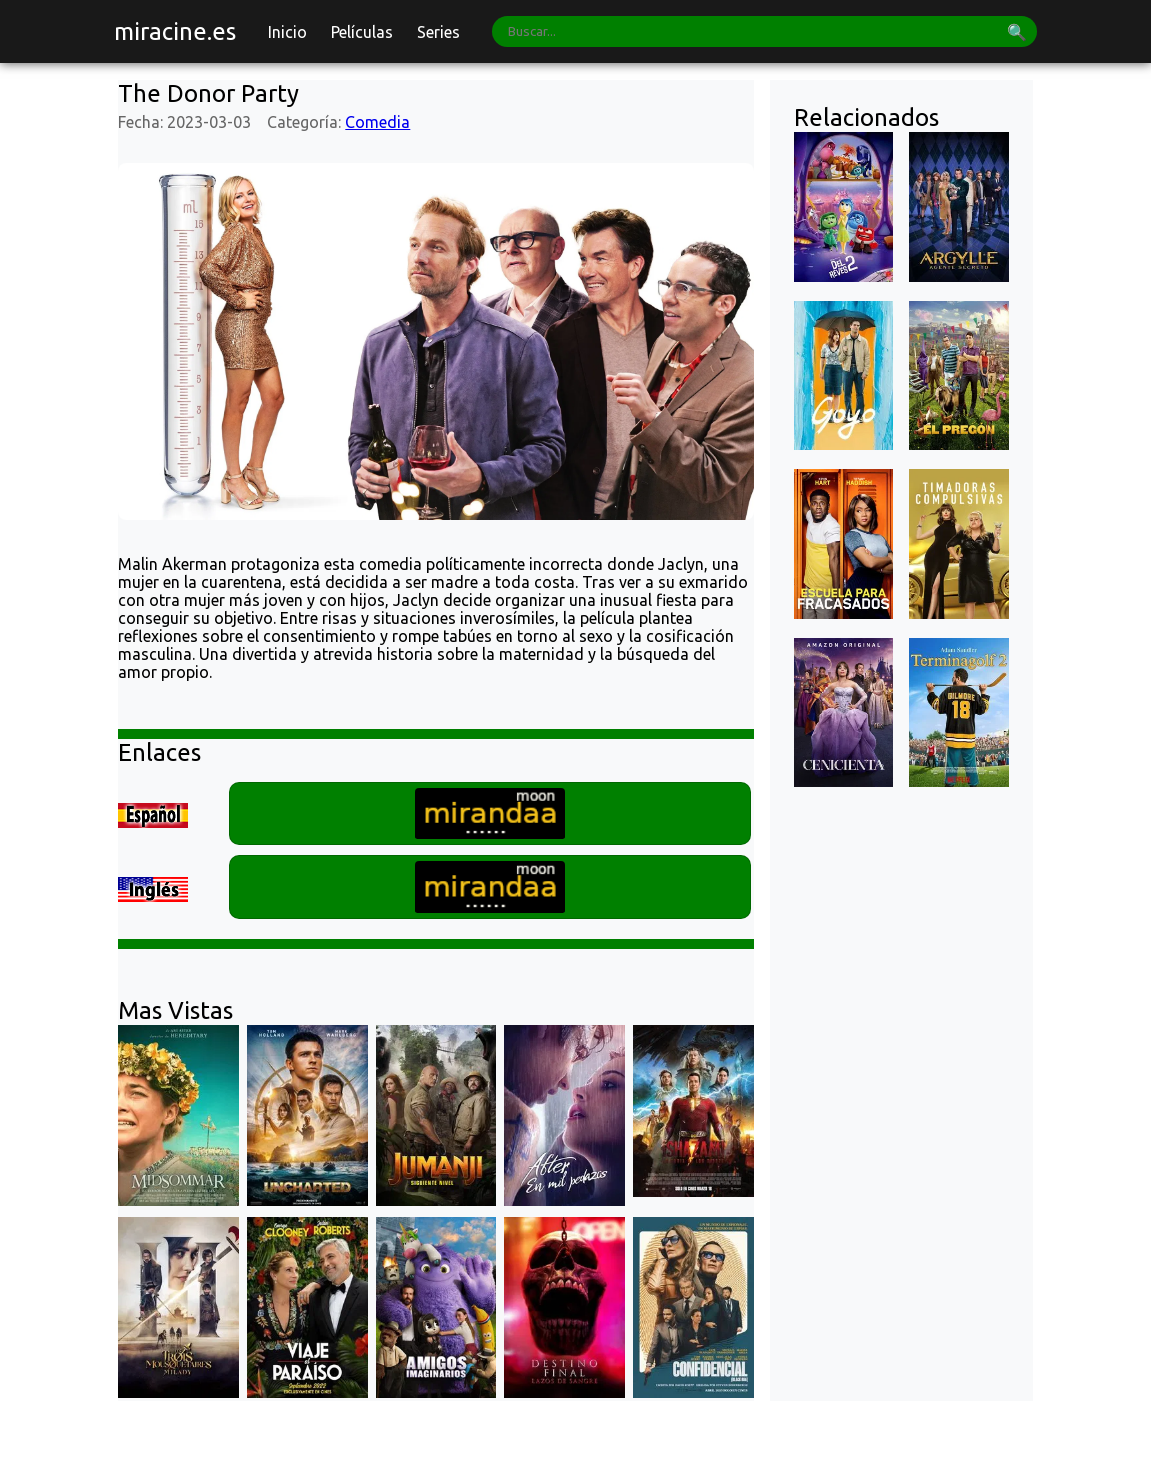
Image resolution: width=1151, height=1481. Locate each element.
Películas (362, 32)
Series (438, 32)
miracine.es (175, 31)
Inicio (287, 32)
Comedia (377, 122)
